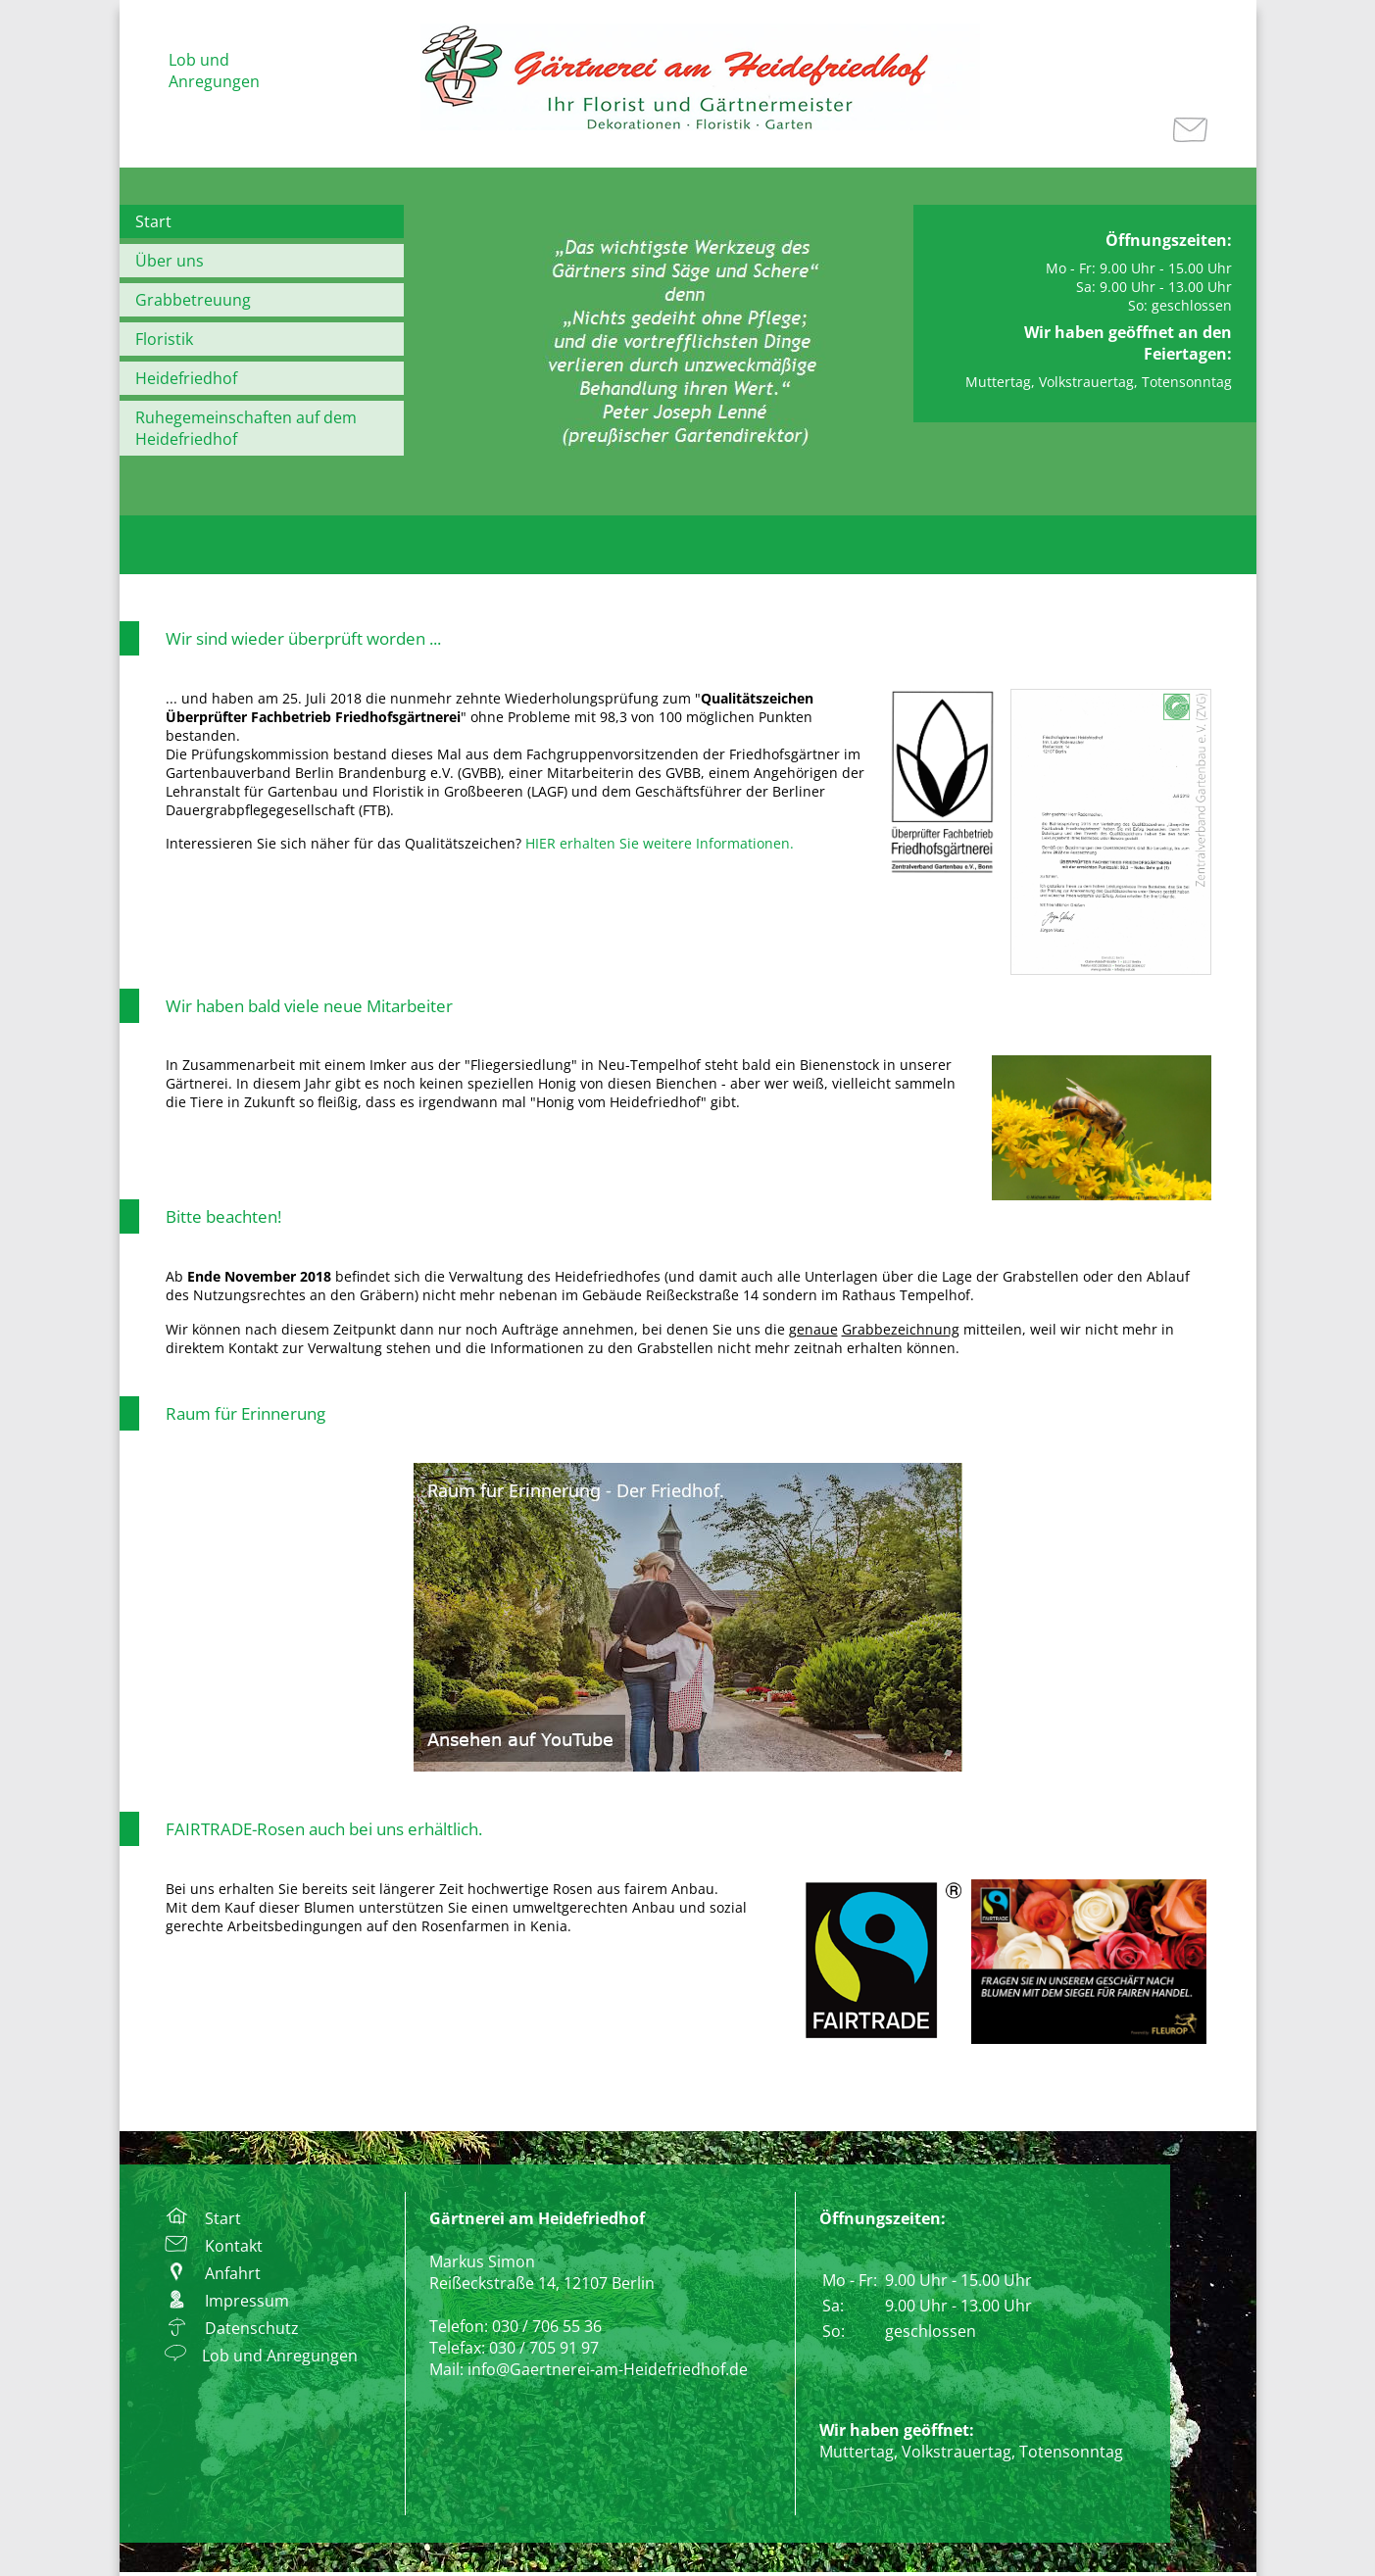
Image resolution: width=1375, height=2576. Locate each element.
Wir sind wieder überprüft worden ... (303, 638)
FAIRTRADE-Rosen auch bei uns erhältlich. (324, 1829)
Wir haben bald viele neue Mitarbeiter (309, 1006)
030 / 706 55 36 (547, 2326)
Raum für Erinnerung (245, 1413)
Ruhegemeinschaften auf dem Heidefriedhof (246, 428)
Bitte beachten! (223, 1216)
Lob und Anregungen (214, 70)
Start (153, 221)
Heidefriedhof (186, 378)
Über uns (169, 260)
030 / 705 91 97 (544, 2347)
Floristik (164, 339)
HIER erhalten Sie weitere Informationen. (659, 843)
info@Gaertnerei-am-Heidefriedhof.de (607, 2369)
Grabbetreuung (193, 300)
